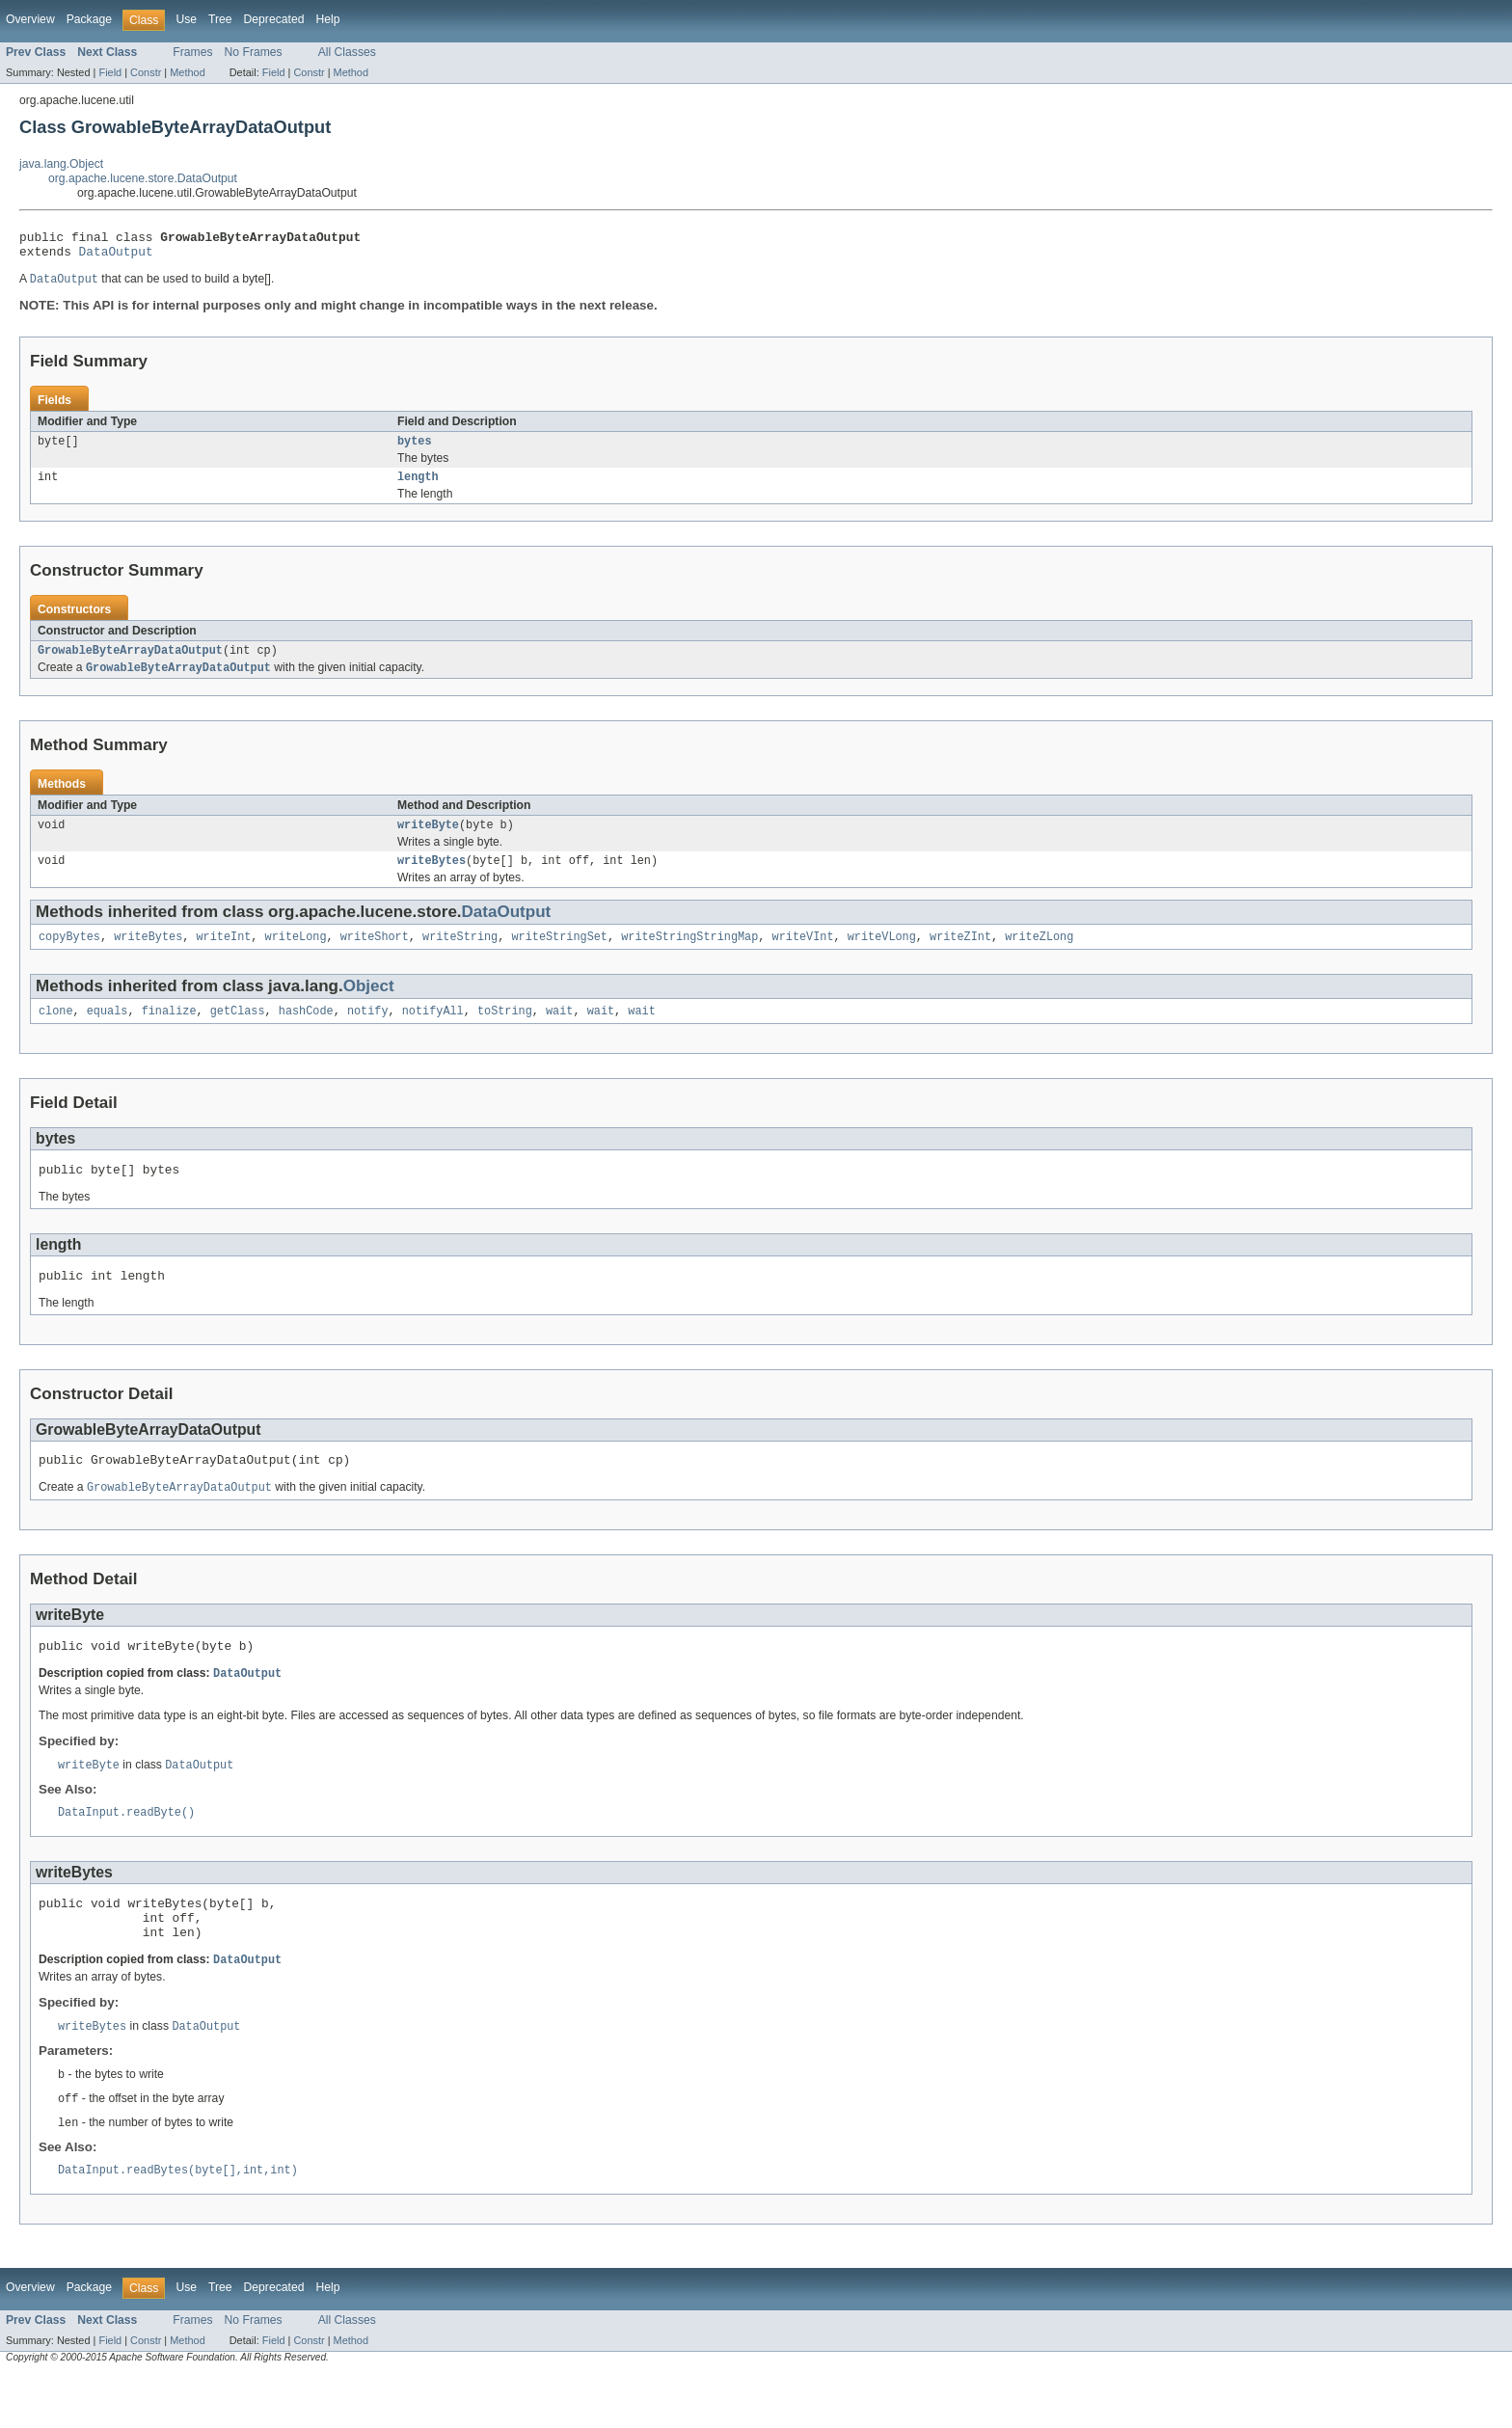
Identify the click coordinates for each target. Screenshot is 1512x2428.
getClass (237, 1031)
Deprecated (274, 19)
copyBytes (69, 955)
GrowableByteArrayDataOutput (130, 662)
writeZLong (1039, 955)
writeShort (374, 955)
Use (186, 19)
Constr (145, 72)
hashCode (306, 1031)
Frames (192, 52)
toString (504, 1031)
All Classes (347, 52)
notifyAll (433, 1031)
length (418, 487)
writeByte (428, 840)
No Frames (254, 52)
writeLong (296, 955)
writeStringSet (559, 955)
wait (559, 1031)
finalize (169, 1031)
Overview (30, 19)
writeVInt (802, 955)
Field (110, 72)
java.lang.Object (61, 164)
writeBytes (431, 877)
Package (89, 19)
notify (368, 1031)
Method (187, 72)
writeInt (223, 955)
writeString (460, 955)
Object (368, 1005)
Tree (220, 19)
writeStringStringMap (689, 955)
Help (327, 19)
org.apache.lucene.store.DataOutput (142, 178)
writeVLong (882, 955)
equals (107, 1031)
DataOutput (116, 256)
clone (56, 1031)
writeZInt (960, 955)
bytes (414, 449)
